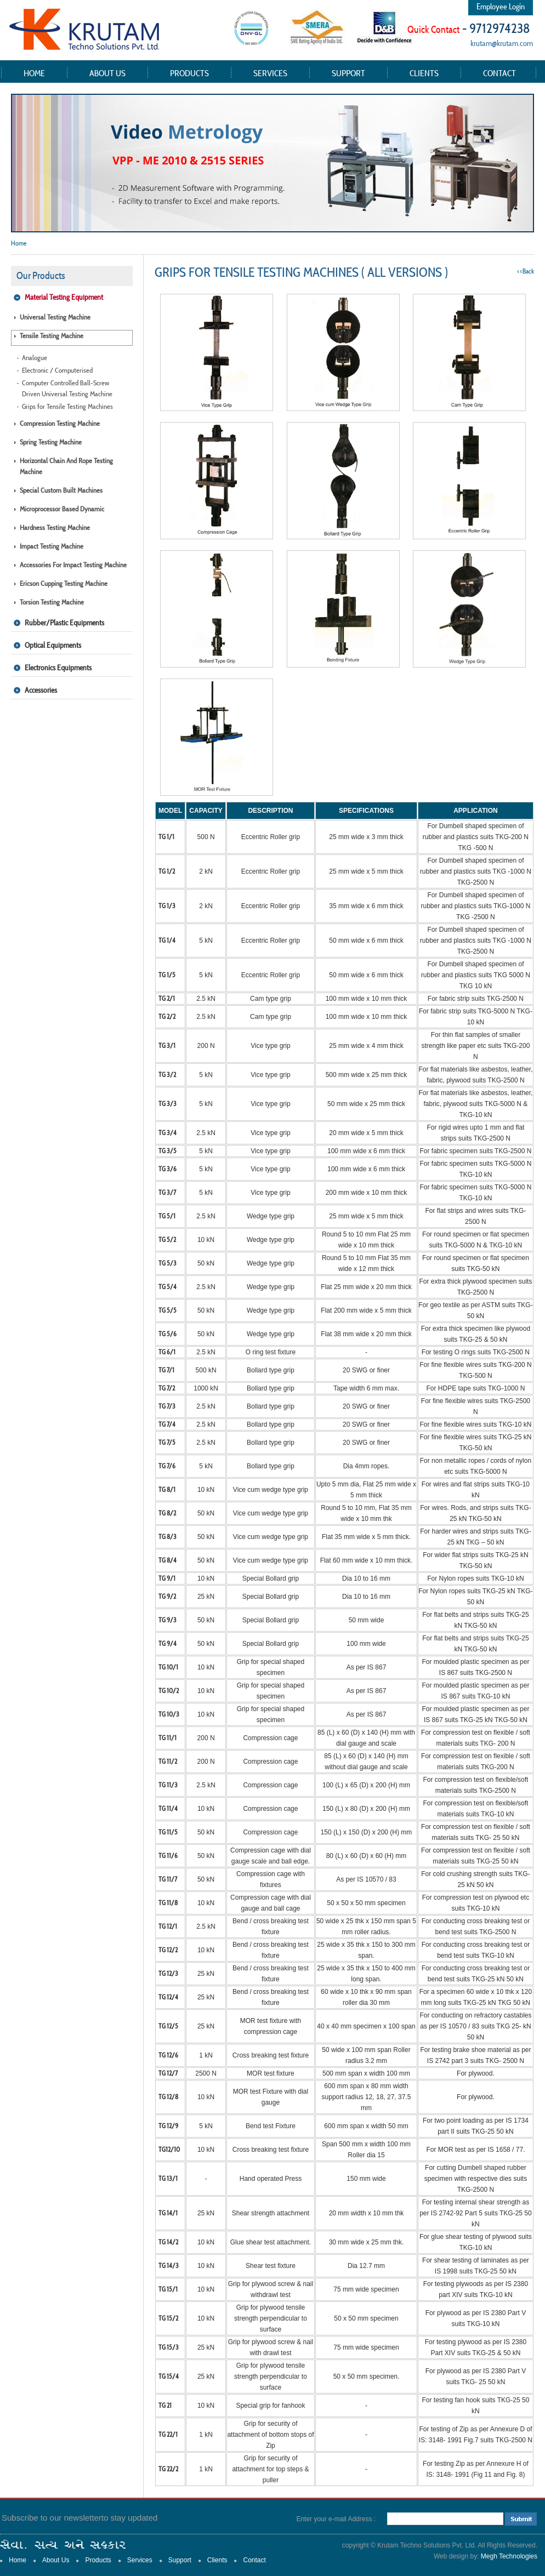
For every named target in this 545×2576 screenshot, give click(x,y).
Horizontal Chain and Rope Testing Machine (66, 466)
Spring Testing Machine (51, 442)
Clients (424, 72)
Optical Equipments (53, 645)
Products (189, 72)
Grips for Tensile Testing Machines (67, 406)
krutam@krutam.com (501, 43)
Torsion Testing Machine (52, 602)
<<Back (525, 271)
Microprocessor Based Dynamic (62, 509)
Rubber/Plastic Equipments (64, 623)
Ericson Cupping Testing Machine (63, 583)
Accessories (41, 690)
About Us (107, 72)
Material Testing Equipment (64, 297)
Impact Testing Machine (51, 546)
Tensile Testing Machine (51, 335)
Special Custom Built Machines (61, 490)
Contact (499, 72)
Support (348, 72)
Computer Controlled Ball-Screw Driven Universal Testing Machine (67, 388)
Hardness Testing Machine (55, 527)
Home (34, 72)
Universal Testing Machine (55, 317)
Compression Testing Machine (60, 423)
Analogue (34, 357)
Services (270, 72)
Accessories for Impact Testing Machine (73, 564)
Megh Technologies (509, 2556)
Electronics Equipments (58, 668)
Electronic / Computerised (57, 370)
